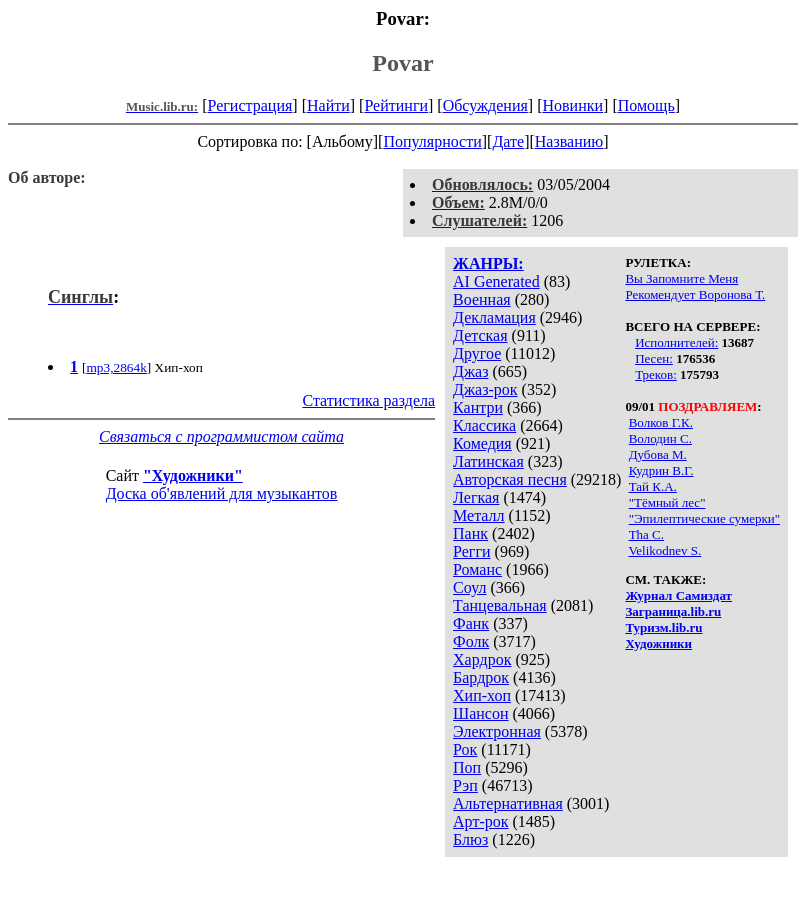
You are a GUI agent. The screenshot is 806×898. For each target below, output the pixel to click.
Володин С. (660, 438)
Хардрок (482, 659)
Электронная (497, 731)
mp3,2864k (116, 367)
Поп (467, 767)
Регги (471, 551)
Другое (477, 353)
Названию (569, 141)
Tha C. (646, 534)
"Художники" (193, 475)
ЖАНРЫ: (488, 263)
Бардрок (481, 677)
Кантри (478, 407)
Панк (470, 533)
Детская (480, 335)
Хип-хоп (482, 695)
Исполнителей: (676, 342)
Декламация (494, 317)
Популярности (432, 141)
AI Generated (496, 281)
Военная (482, 299)
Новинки (572, 105)
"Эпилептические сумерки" (704, 518)
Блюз (470, 839)
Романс (477, 569)
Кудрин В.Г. (661, 470)
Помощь (646, 105)
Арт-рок (480, 821)
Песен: (654, 358)
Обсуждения (485, 105)
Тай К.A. (653, 486)
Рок (465, 749)
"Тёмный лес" (667, 502)
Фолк (471, 641)
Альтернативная (508, 803)
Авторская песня (510, 479)
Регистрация (250, 105)
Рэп (465, 785)
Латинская (488, 461)
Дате (508, 141)
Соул (469, 587)
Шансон (480, 713)
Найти (328, 105)
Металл (479, 515)
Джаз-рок (485, 389)
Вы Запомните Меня (681, 278)
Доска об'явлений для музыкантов (222, 493)
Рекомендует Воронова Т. (695, 294)
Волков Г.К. (661, 422)
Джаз (470, 371)
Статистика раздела (368, 400)
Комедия (482, 443)
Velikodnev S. (664, 550)
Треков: (656, 374)
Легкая (476, 497)
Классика (484, 425)
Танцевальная (500, 605)
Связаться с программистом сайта (221, 436)
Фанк (471, 623)
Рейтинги (396, 105)
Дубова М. (658, 454)
